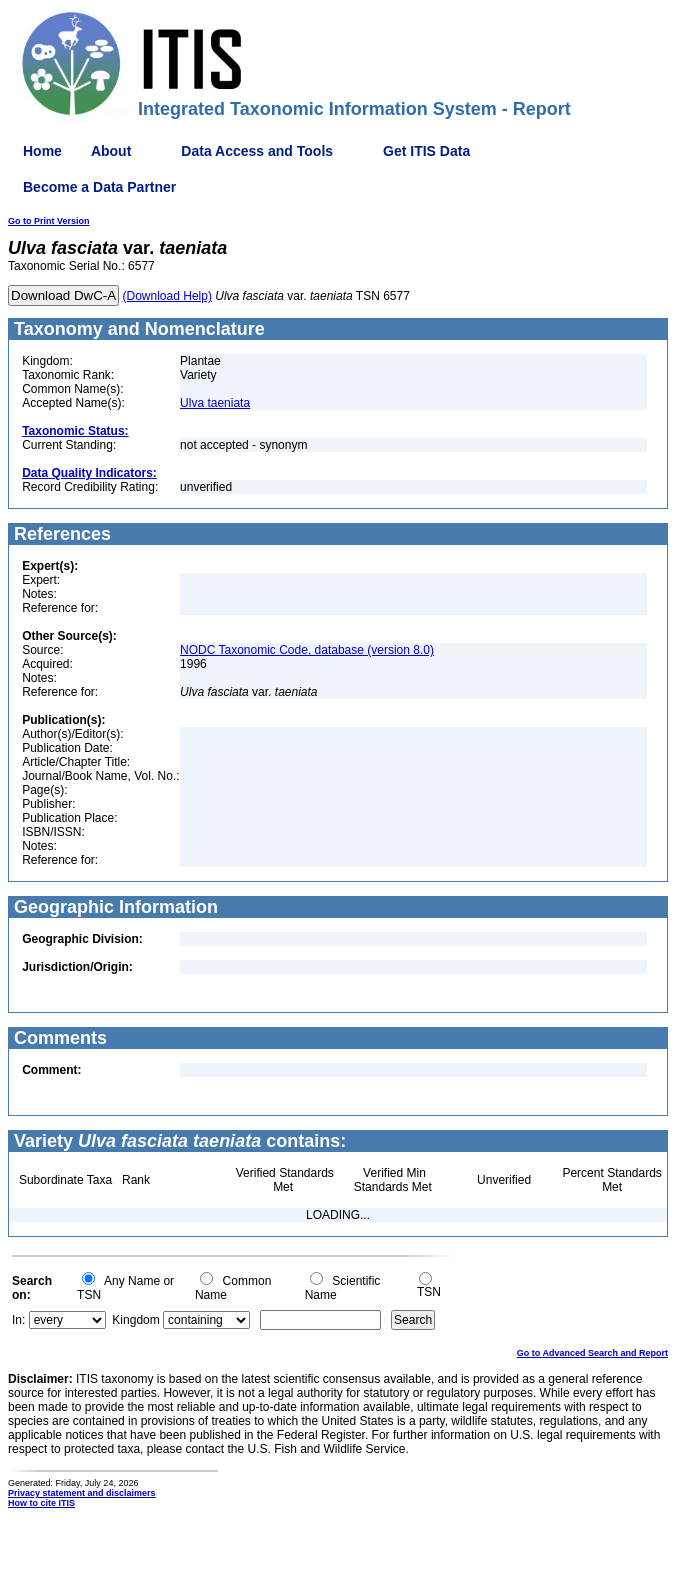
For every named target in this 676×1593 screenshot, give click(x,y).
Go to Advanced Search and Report (592, 1353)
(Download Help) (167, 296)
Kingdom (135, 1320)
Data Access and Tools (257, 151)
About (111, 151)
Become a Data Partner (99, 187)
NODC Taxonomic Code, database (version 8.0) (307, 650)
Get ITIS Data (426, 151)
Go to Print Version (49, 221)
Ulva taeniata (215, 403)
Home (42, 151)
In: (18, 1320)
